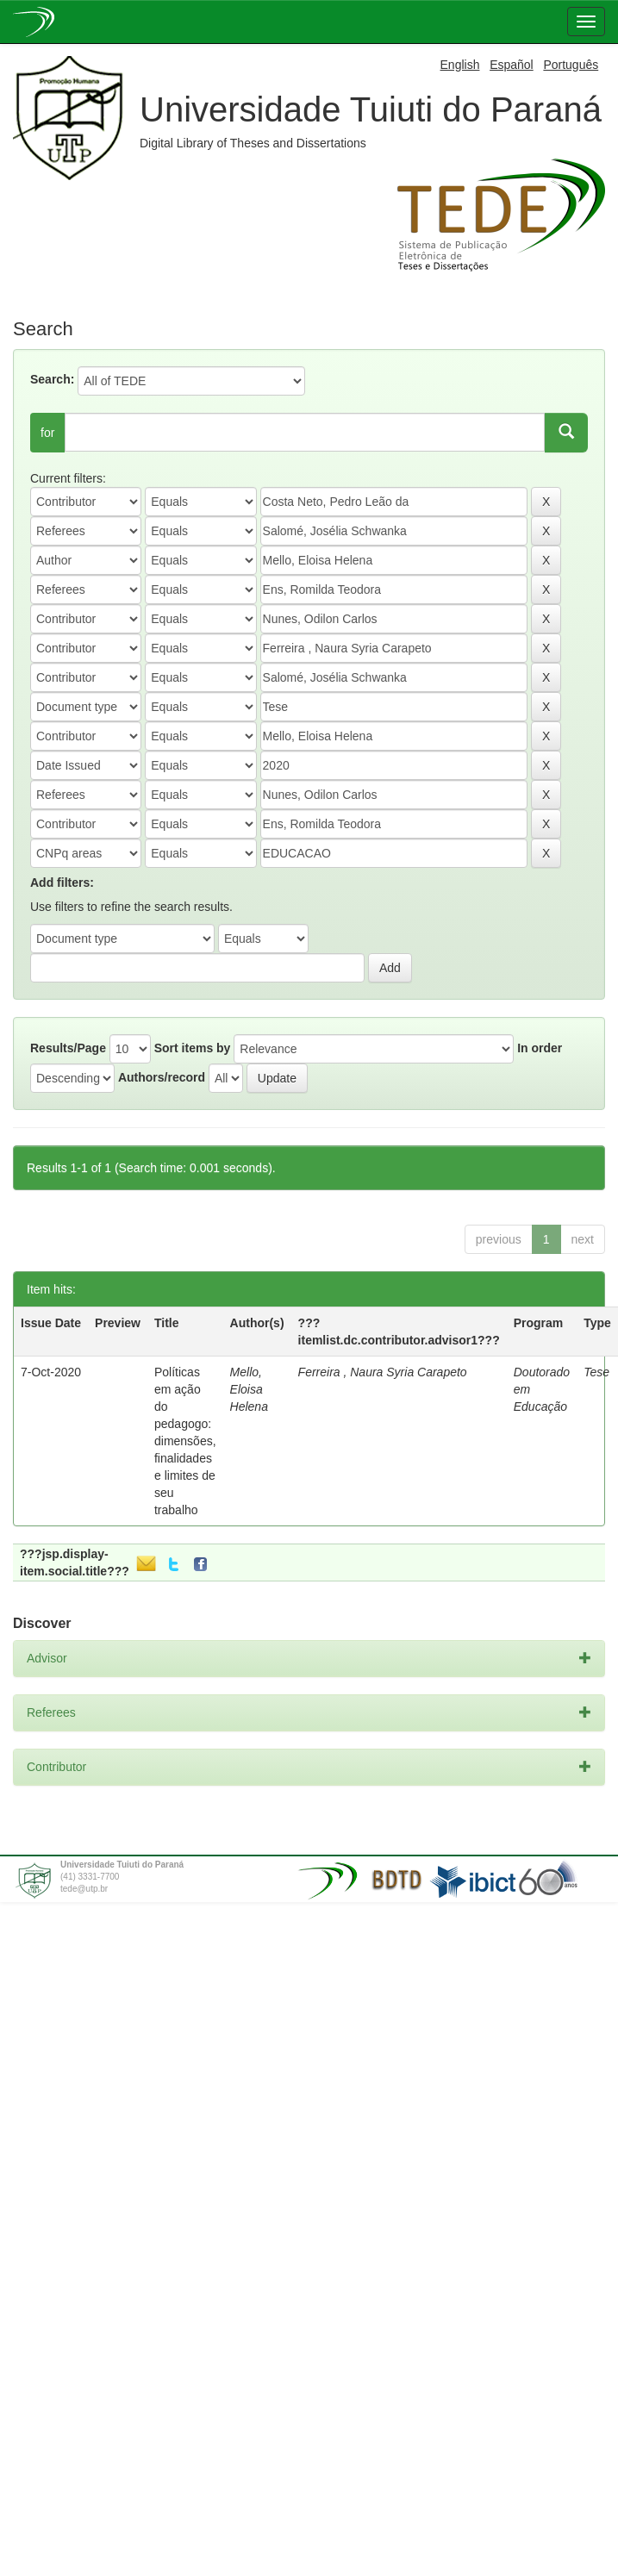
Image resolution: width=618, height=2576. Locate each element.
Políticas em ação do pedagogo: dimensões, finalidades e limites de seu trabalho (185, 1441)
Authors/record (161, 1077)
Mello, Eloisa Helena (249, 1389)
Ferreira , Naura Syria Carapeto (382, 1372)
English (460, 65)
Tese (596, 1372)
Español (512, 65)
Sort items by (192, 1048)
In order (539, 1048)
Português (570, 65)
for (47, 433)
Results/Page (68, 1048)
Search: (52, 379)
